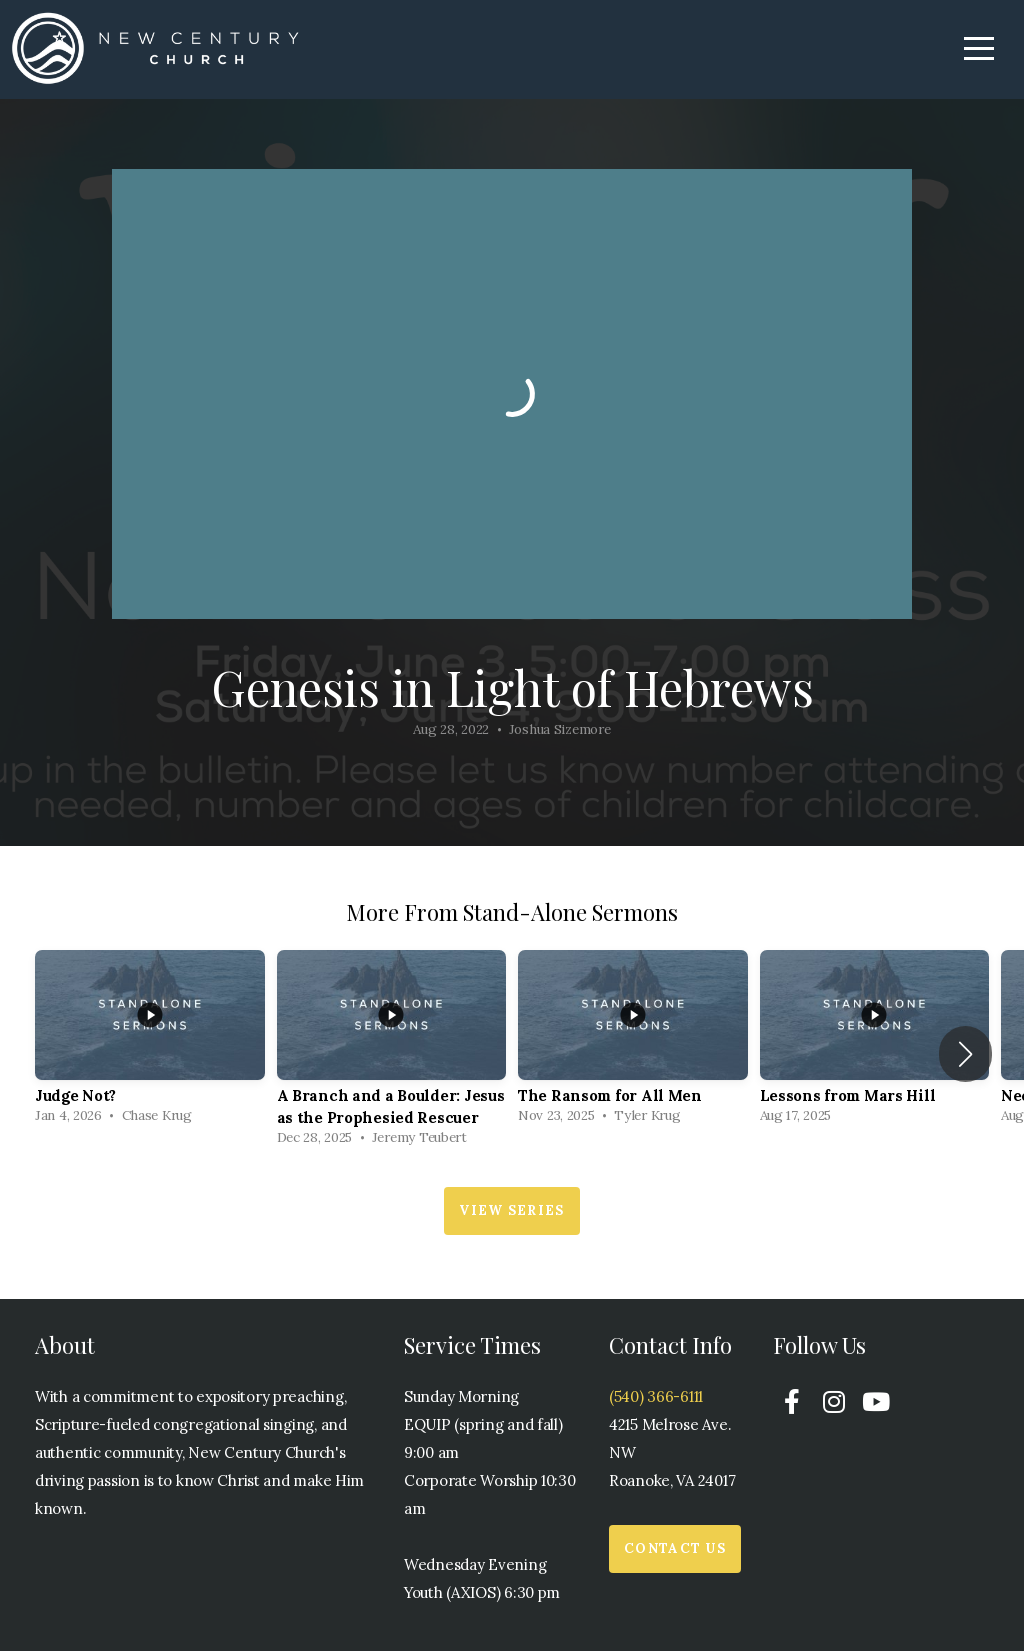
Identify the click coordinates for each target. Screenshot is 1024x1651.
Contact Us (675, 1548)
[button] (965, 1054)
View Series (511, 1210)
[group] (150, 1042)
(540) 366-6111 (656, 1396)
